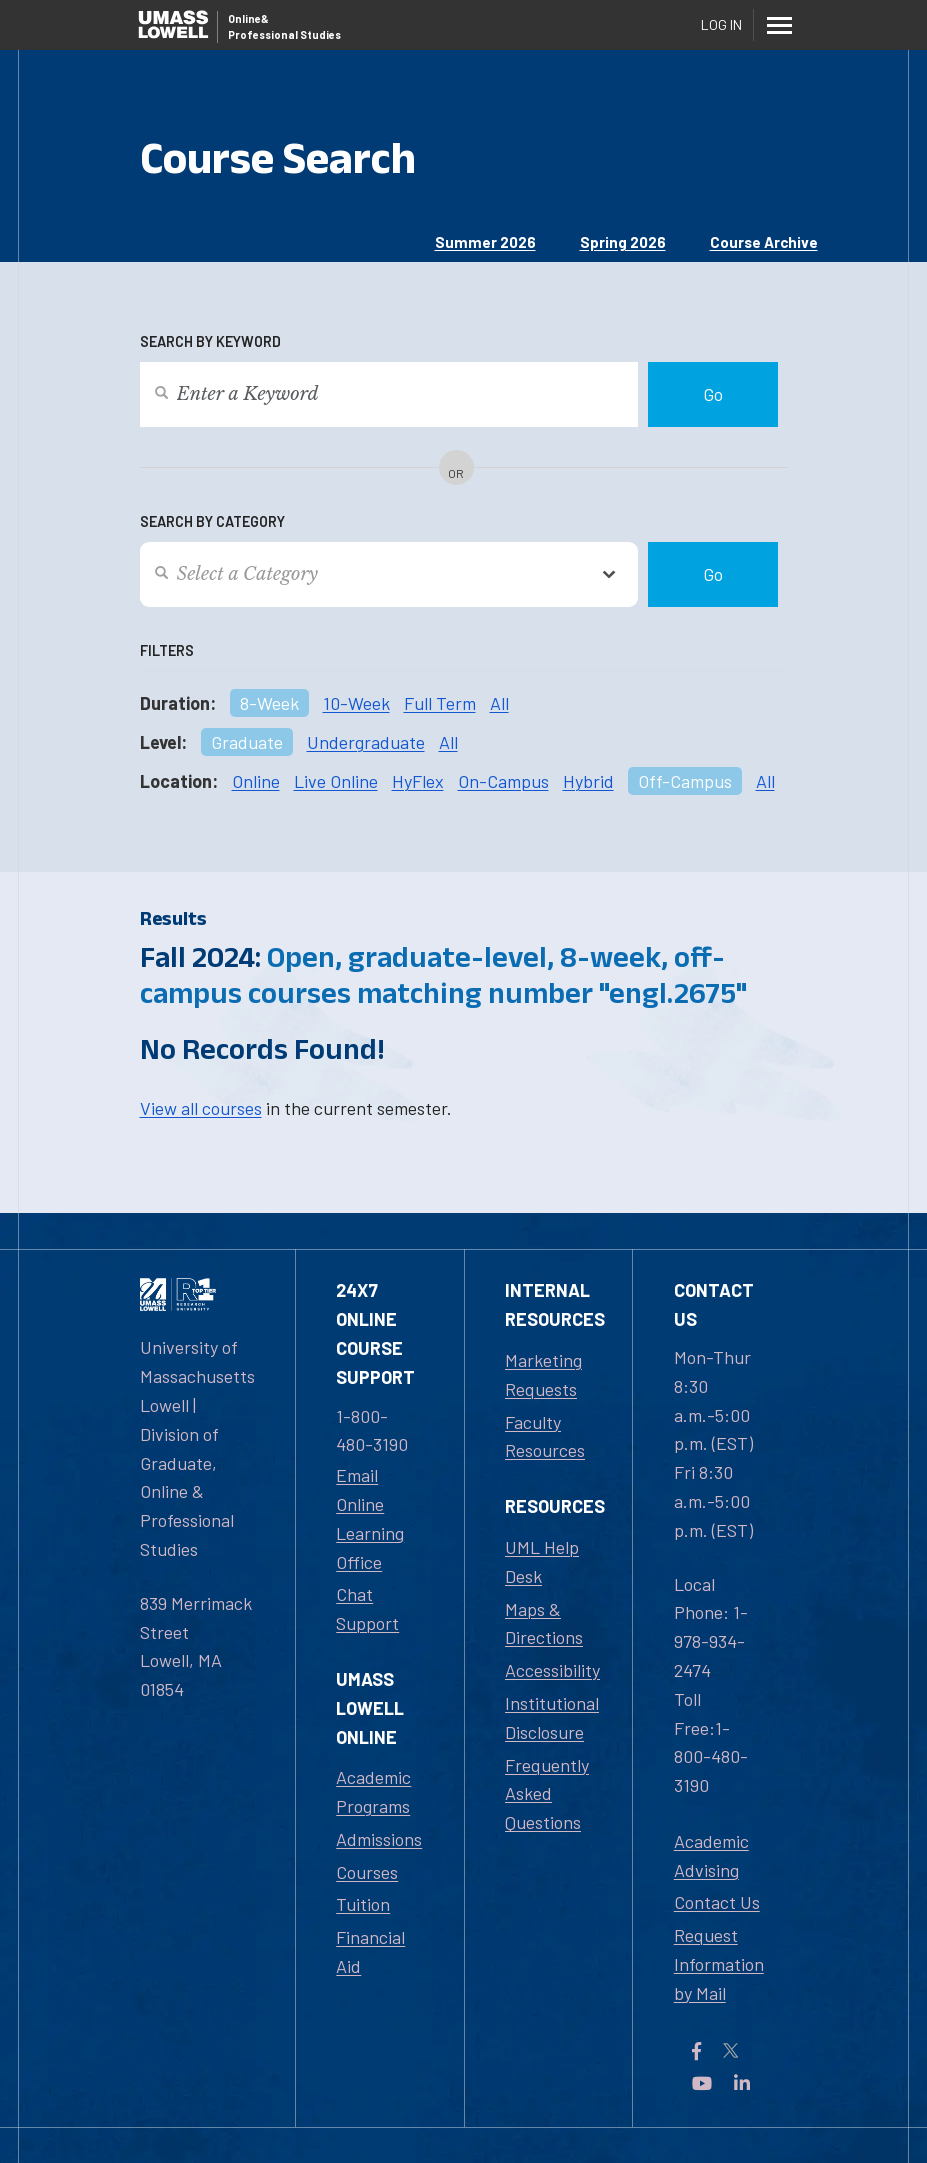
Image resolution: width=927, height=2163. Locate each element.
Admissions (379, 1839)
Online (256, 781)
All (499, 703)
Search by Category (212, 521)
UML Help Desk (542, 1561)
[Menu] (780, 25)
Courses (367, 1872)
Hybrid (588, 781)
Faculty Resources (545, 1436)
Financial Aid (370, 1951)
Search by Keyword (210, 341)
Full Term (440, 703)
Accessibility (552, 1670)
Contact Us (717, 1902)
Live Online (336, 781)
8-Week (269, 703)
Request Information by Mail (719, 1964)
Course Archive (764, 242)
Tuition (363, 1904)
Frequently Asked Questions (547, 1794)
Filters (167, 650)
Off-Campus (685, 781)
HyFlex (418, 781)
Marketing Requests (543, 1374)
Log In (721, 24)
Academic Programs (373, 1791)
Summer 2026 (485, 242)
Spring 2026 (623, 242)
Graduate (247, 742)
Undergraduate (366, 742)
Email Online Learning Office (370, 1518)
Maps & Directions (544, 1623)
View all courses (201, 1108)
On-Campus (503, 781)
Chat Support (367, 1608)
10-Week (356, 703)
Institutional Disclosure (552, 1717)
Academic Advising (711, 1855)
